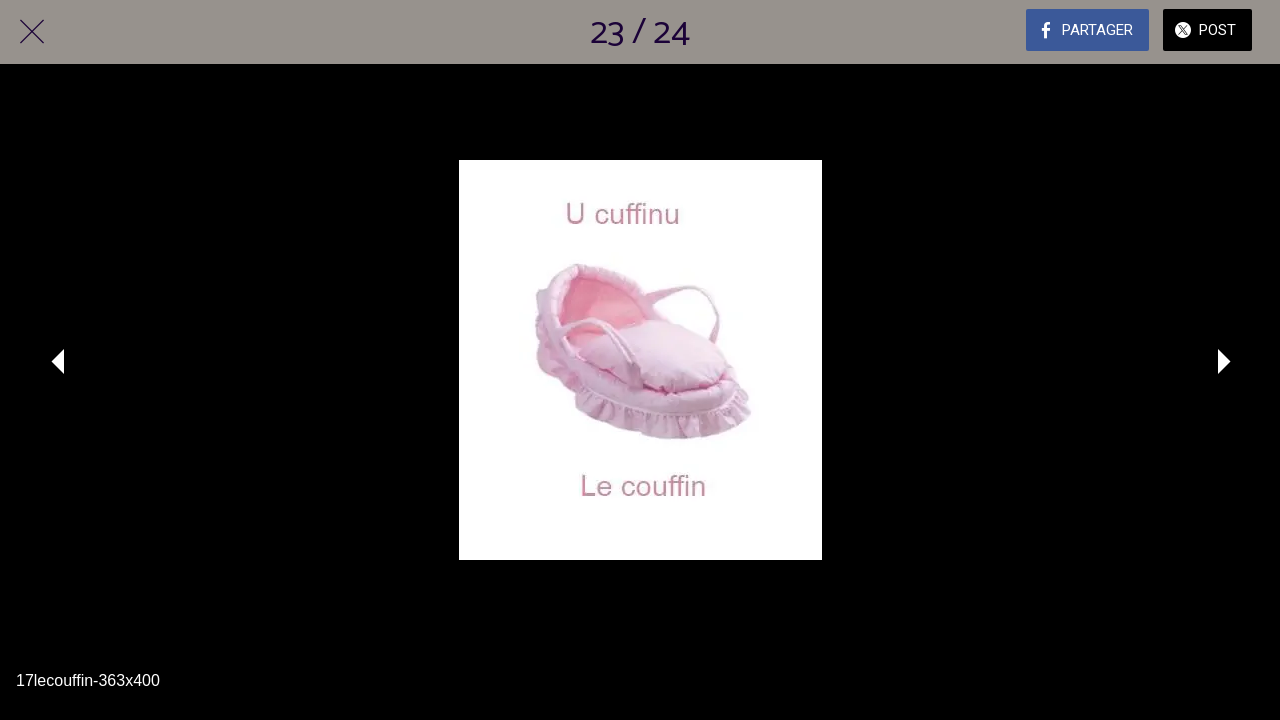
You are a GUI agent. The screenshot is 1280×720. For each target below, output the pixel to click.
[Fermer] (32, 32)
